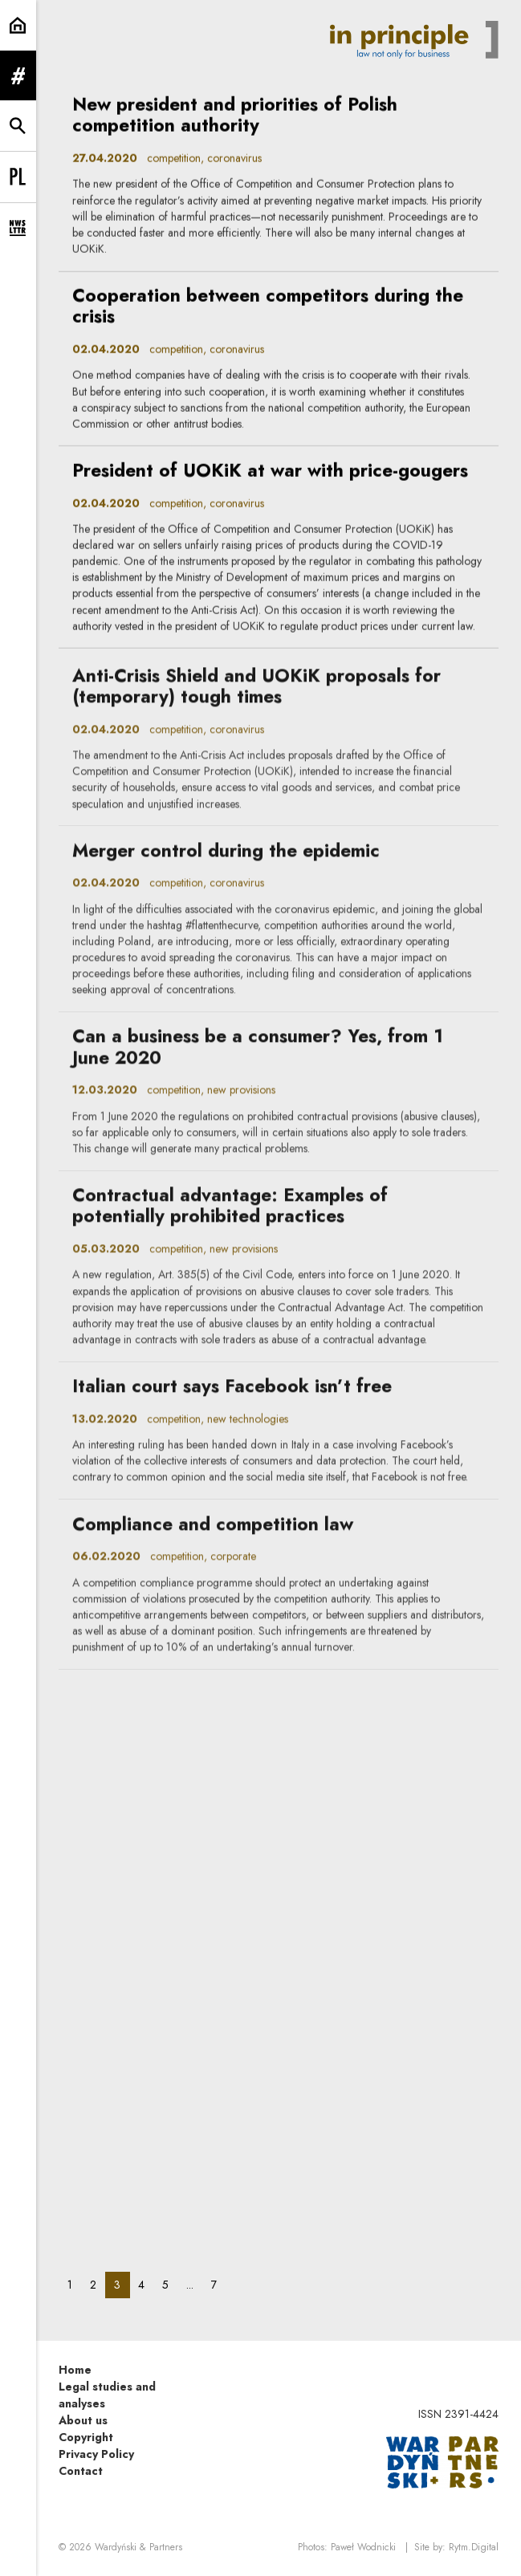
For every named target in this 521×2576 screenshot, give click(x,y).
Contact (81, 2471)
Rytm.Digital (474, 2547)
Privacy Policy (96, 2454)
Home (75, 2370)
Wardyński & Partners (138, 2547)
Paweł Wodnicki (363, 2547)
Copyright (86, 2437)
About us (83, 2420)
